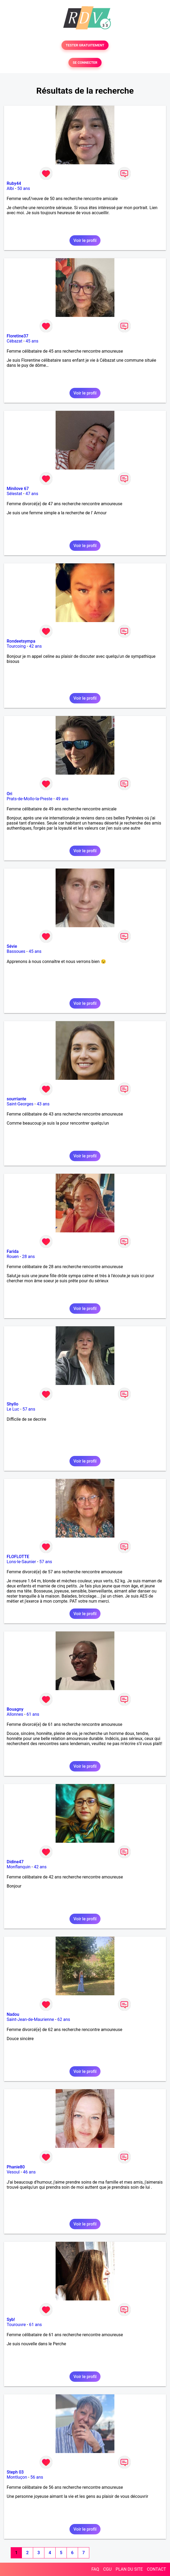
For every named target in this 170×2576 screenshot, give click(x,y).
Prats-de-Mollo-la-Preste (29, 798)
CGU (107, 2569)
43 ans (43, 1103)
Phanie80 (16, 2166)
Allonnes (15, 1714)
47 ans (31, 493)
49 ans (62, 798)
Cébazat (14, 341)
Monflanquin (18, 1866)
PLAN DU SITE (129, 2569)
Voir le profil (85, 240)
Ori (9, 793)
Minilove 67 (18, 488)
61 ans (32, 1714)
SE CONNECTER (85, 63)
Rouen (13, 1256)
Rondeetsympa (21, 641)
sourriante (16, 1098)
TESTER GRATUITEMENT (85, 45)
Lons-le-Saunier (21, 1561)
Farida (13, 1251)
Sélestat (14, 493)
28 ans (28, 1256)
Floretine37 (17, 336)
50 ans (23, 188)
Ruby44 (14, 183)
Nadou (13, 2014)
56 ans (36, 2477)
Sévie (12, 946)
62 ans (63, 2019)
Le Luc (13, 1409)
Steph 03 (15, 2472)
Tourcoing (16, 646)
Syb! (11, 2319)
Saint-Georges (20, 1103)
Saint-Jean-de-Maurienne (30, 2019)
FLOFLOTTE (18, 1556)
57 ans (28, 1409)
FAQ (95, 2569)
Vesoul (13, 2172)
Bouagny (15, 1709)
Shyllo (12, 1404)
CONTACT (156, 2569)
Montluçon (17, 2477)
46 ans (29, 2172)
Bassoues (16, 951)
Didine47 (15, 1861)
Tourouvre (16, 2324)
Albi (10, 188)
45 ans (32, 341)
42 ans (35, 646)
